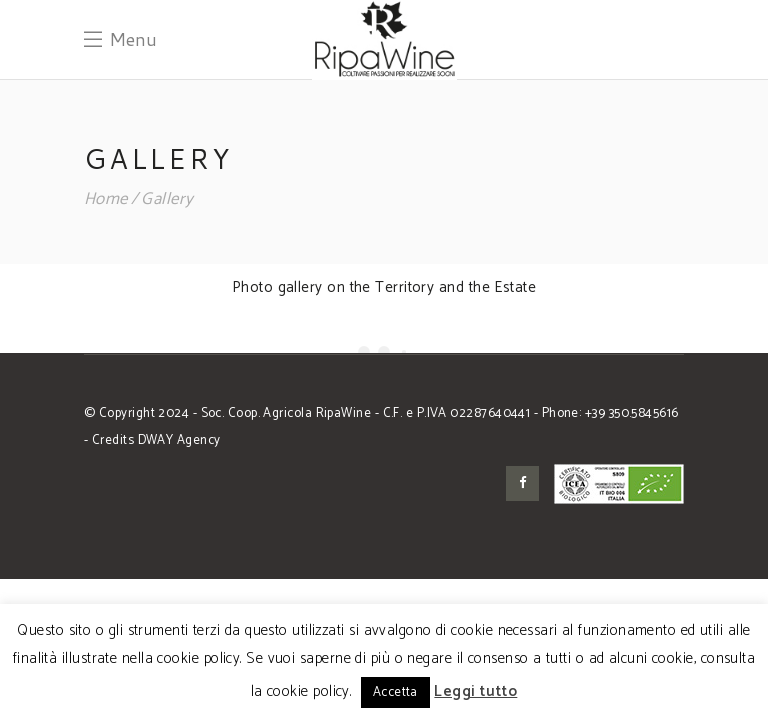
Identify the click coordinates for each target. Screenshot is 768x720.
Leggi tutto (475, 691)
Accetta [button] (395, 692)
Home (106, 199)
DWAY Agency (179, 440)
